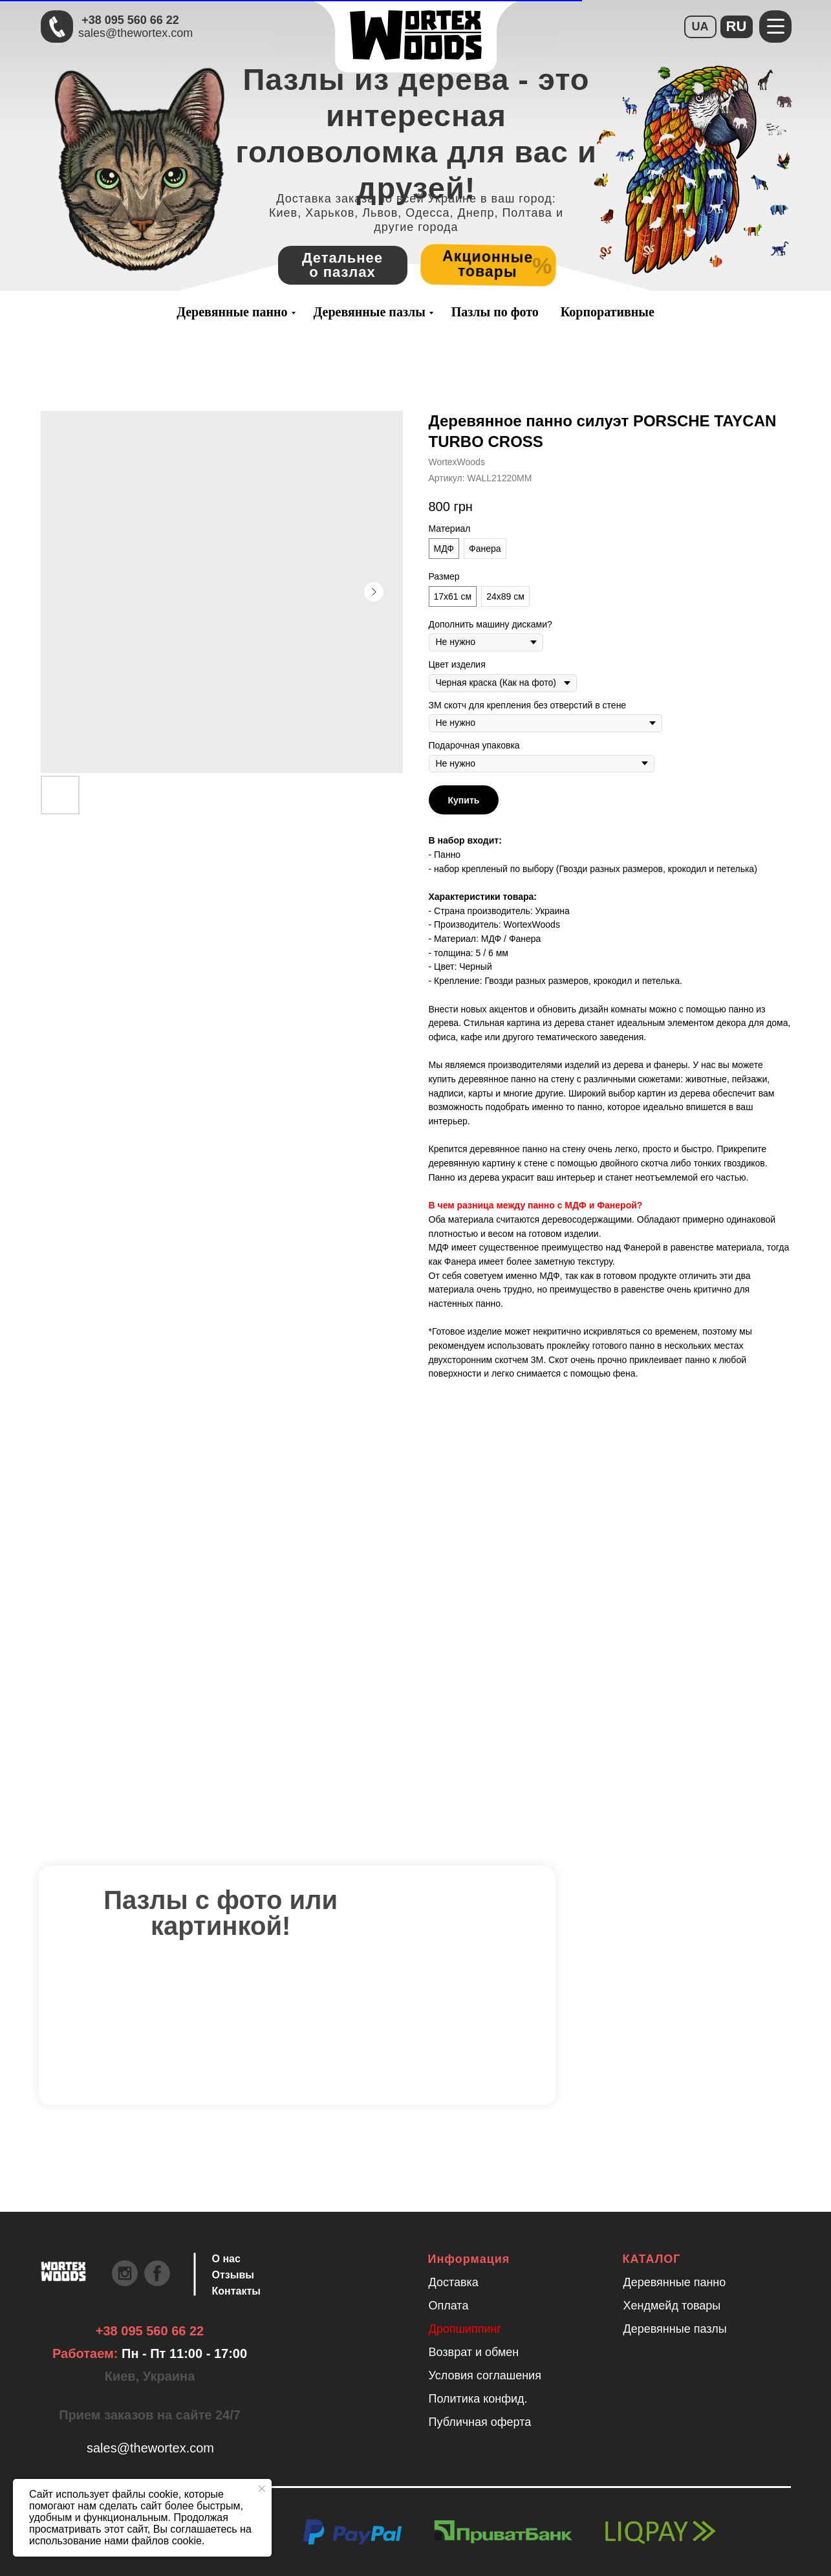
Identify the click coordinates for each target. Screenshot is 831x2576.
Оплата (449, 2305)
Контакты (236, 2291)
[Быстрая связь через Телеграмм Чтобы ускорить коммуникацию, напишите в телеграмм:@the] (57, 26)
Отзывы (233, 2274)
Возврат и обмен (474, 2352)
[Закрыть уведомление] (261, 2488)
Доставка (454, 2282)
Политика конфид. (478, 2398)
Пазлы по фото (495, 312)
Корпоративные (607, 312)
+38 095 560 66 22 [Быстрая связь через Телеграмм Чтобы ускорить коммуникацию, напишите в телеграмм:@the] (130, 20)
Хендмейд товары (672, 2305)
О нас (226, 2258)
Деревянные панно (232, 312)
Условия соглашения (485, 2375)
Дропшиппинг (465, 2328)
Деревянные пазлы (370, 312)
